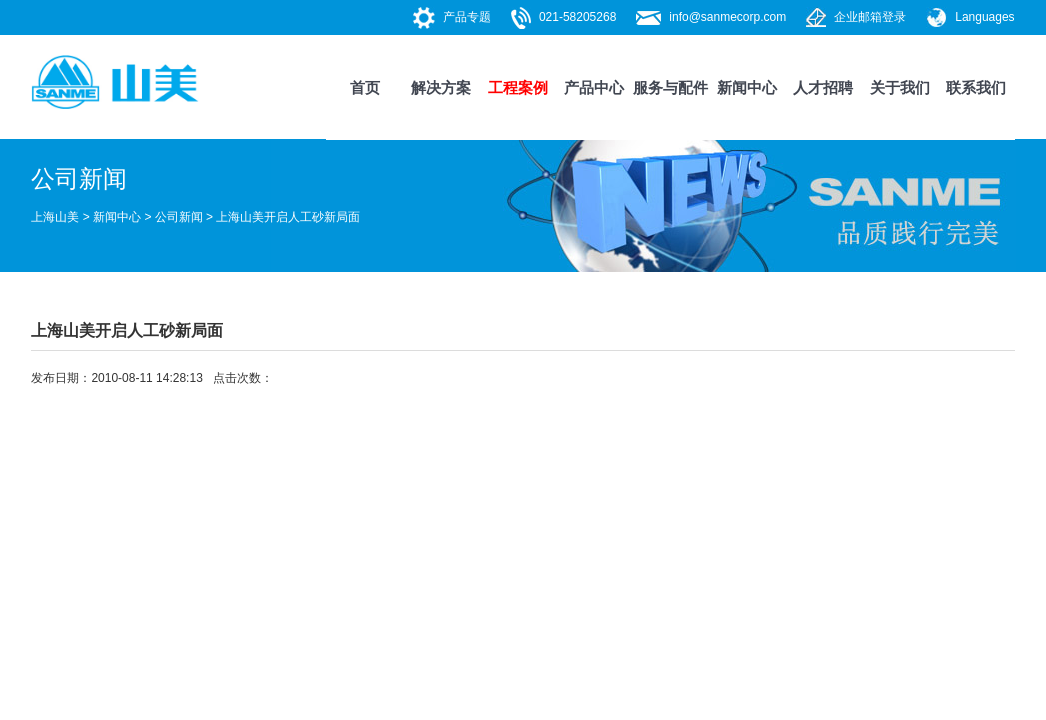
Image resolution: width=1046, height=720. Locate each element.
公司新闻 (179, 217)
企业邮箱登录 (870, 17)
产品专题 (467, 17)
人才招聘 (823, 87)
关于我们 (900, 87)
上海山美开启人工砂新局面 (288, 217)
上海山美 (55, 217)
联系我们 (976, 87)
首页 (365, 87)
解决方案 (441, 87)
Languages (984, 17)
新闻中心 (747, 87)
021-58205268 (577, 17)
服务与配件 (670, 87)
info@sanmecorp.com (727, 17)
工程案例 (518, 87)
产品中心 (594, 87)
